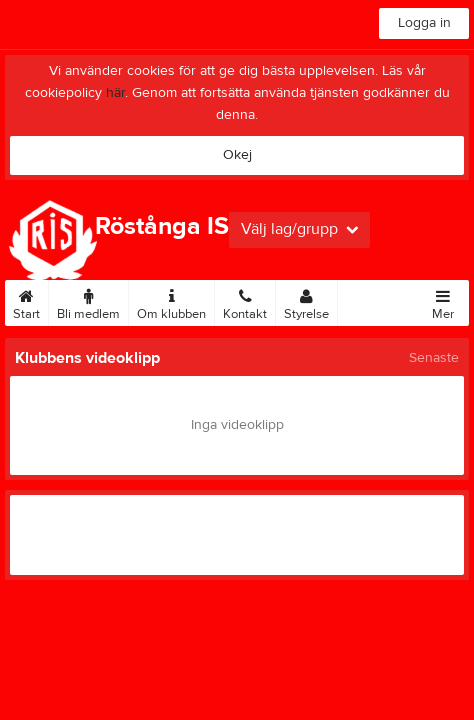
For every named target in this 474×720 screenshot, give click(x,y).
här (115, 93)
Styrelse (306, 301)
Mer (443, 301)
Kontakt (245, 301)
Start (26, 301)
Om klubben (171, 301)
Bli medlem (88, 301)
